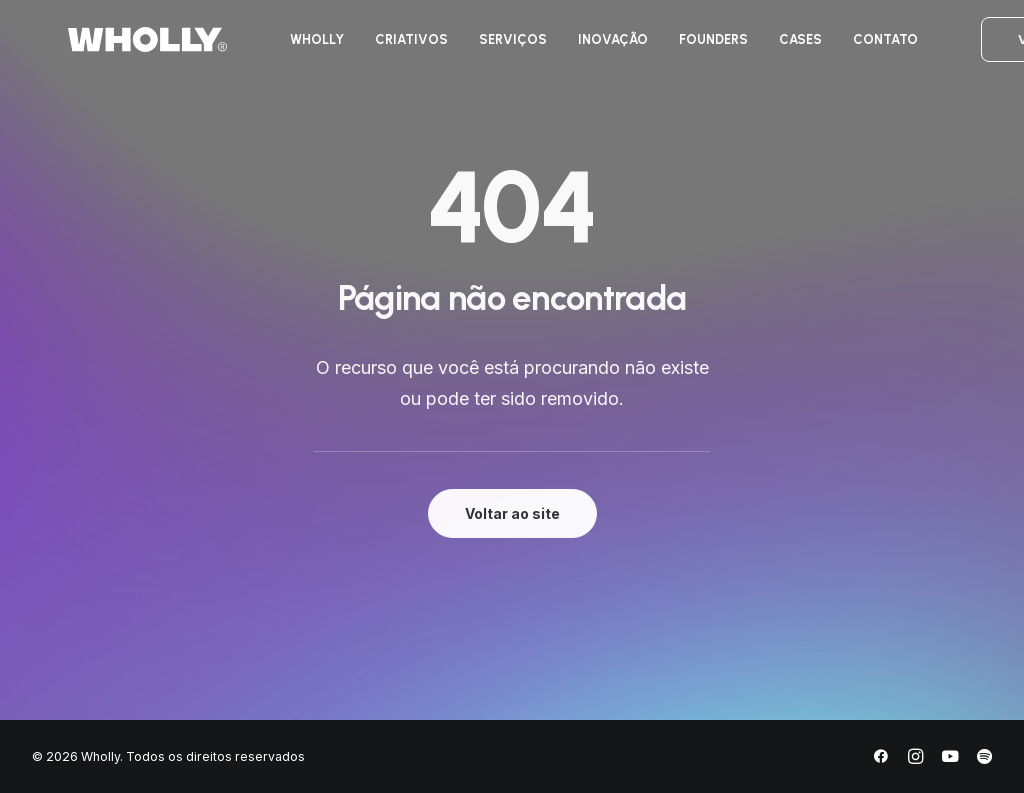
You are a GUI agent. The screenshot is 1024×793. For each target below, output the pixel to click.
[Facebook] (881, 759)
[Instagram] (915, 759)
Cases (769, 48)
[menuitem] (286, 48)
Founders (682, 48)
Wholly (286, 48)
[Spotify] (984, 759)
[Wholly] (111, 48)
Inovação (582, 48)
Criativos (380, 48)
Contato (854, 48)
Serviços (482, 48)
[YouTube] (950, 759)
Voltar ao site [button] (512, 513)
